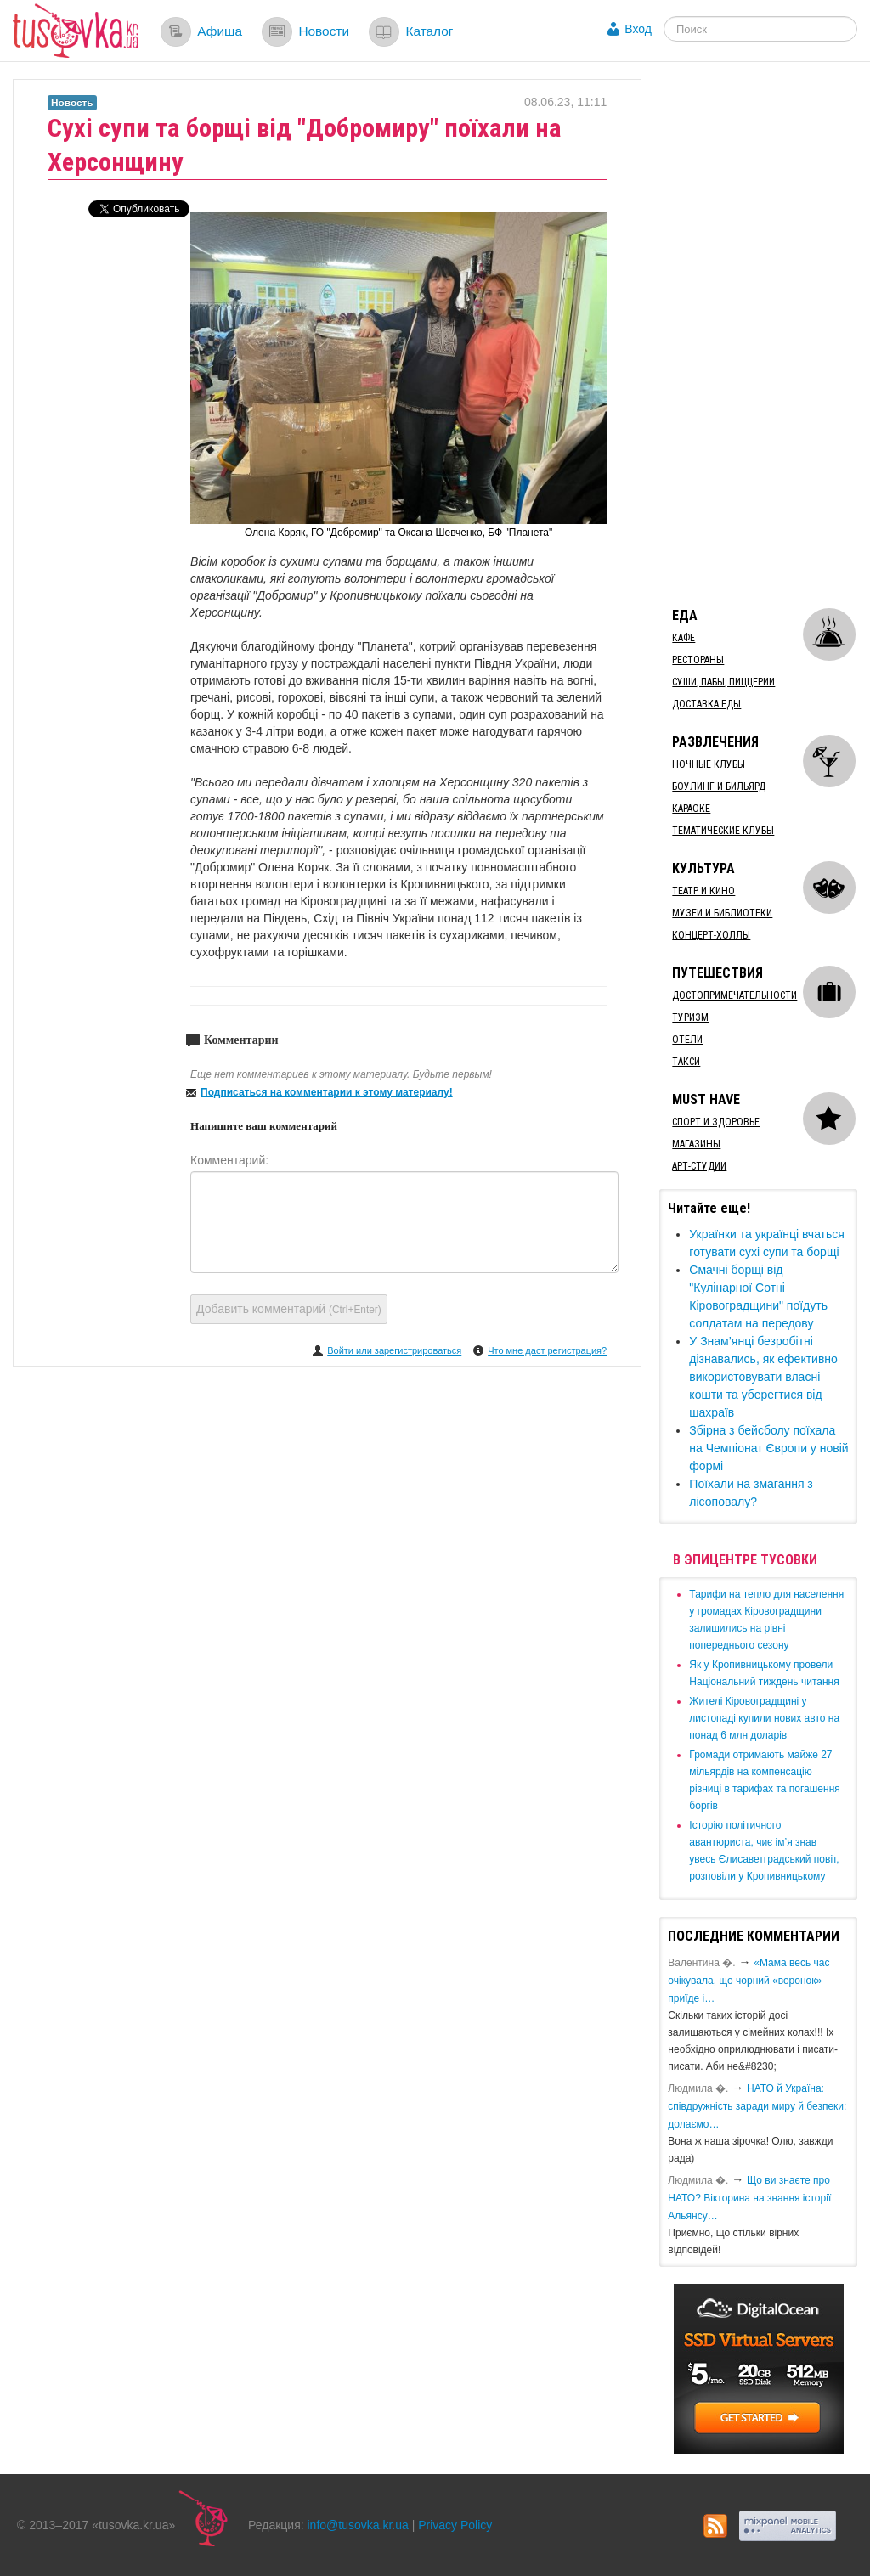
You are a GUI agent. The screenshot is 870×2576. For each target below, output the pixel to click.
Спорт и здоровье (716, 1122)
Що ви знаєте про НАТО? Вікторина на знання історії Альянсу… (749, 2198)
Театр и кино (703, 891)
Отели (687, 1040)
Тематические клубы (723, 831)
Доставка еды (706, 704)
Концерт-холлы (711, 935)
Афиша (219, 31)
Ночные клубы (708, 764)
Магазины (696, 1144)
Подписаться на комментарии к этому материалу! (327, 1092)
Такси (686, 1062)
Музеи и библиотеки (722, 913)
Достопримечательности (734, 995)
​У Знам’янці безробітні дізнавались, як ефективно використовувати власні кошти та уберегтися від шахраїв (763, 1376)
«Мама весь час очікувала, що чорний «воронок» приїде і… (748, 1980)
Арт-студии (699, 1166)
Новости (323, 31)
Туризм (690, 1017)
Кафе (683, 638)
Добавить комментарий (288, 1309)
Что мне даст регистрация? (547, 1350)
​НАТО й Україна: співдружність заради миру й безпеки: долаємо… (757, 2106)
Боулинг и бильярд (718, 786)
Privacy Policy (455, 2525)
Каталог (429, 31)
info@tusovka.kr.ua (358, 2525)
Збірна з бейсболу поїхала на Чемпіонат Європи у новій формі (768, 1448)
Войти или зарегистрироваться (394, 1350)
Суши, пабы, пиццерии (723, 682)
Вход (638, 29)
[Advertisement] (764, 334)
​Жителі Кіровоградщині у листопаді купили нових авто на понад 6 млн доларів (764, 1718)
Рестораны (698, 660)
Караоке (691, 809)
